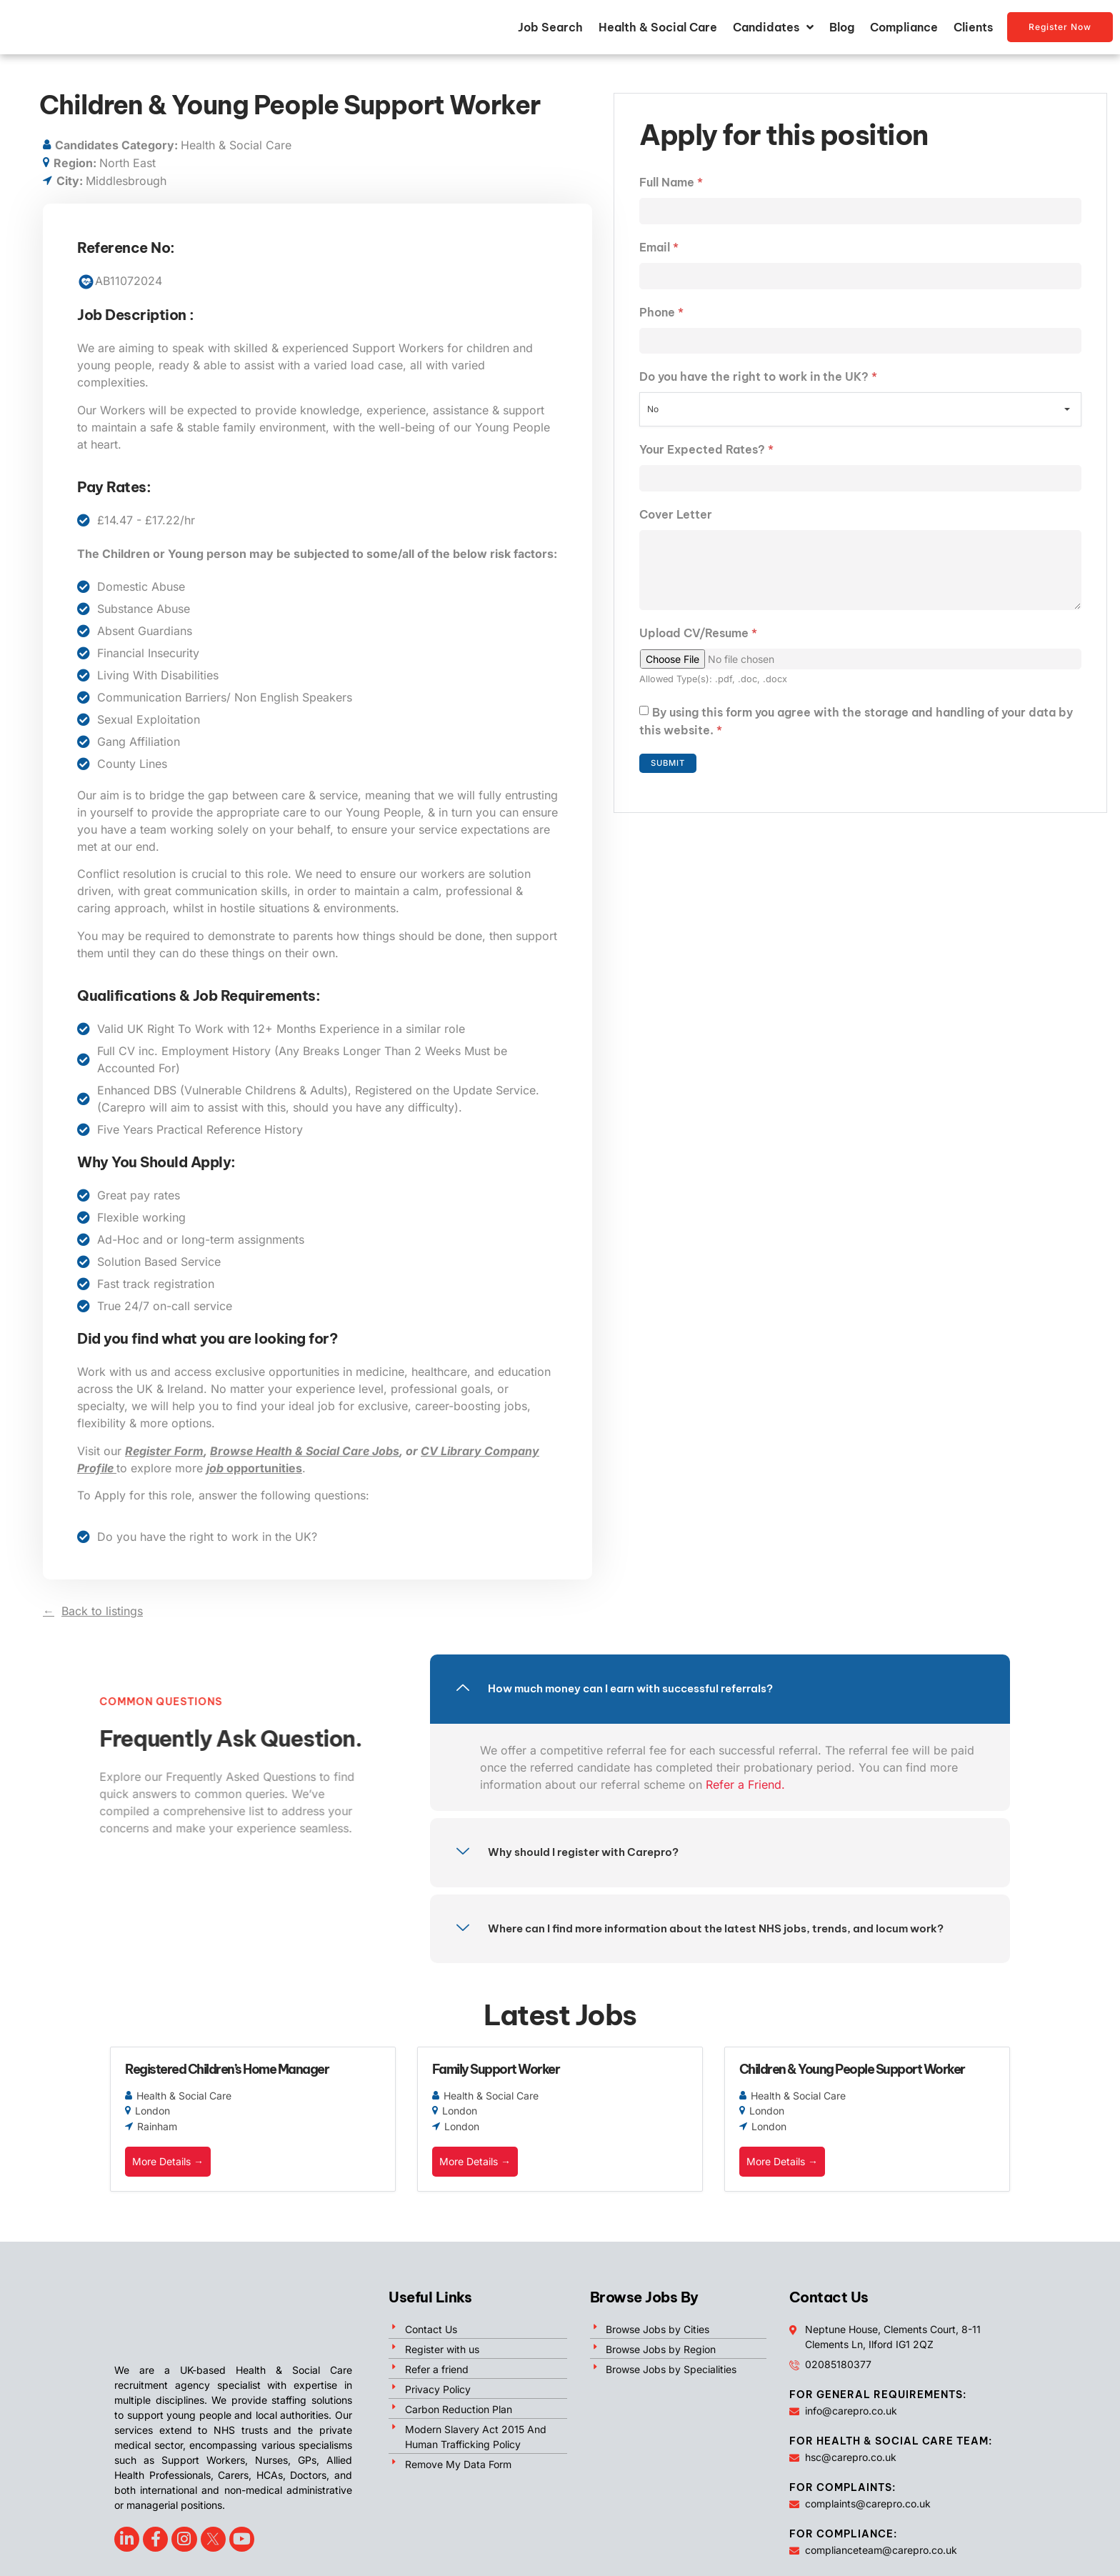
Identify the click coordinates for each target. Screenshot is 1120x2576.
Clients (973, 33)
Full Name (671, 193)
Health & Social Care (658, 33)
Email (659, 259)
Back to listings (102, 1622)
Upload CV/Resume (698, 658)
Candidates (773, 33)
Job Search (550, 33)
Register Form (164, 1461)
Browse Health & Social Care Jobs (304, 1461)
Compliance (904, 33)
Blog (841, 33)
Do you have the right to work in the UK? (758, 392)
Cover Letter (675, 531)
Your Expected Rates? (706, 465)
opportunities (254, 1479)
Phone (661, 326)
